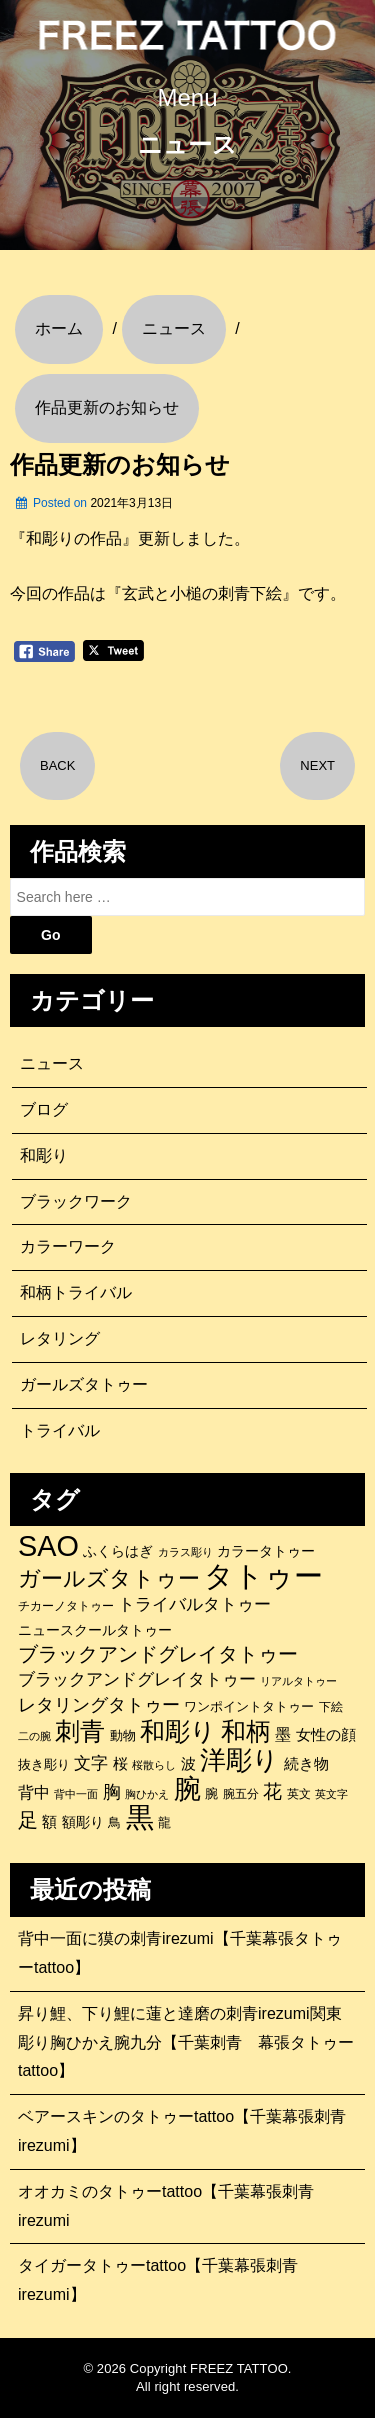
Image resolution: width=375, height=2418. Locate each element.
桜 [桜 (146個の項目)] (120, 1764)
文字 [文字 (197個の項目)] (91, 1763)
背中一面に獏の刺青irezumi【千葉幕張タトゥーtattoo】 (180, 1953)
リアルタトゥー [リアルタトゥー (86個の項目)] (298, 1681)
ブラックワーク (76, 1201)
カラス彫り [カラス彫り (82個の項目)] (185, 1552)
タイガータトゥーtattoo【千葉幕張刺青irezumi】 (158, 2280)
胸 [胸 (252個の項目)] (112, 1791)
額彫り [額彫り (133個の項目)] (83, 1822)
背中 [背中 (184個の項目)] (34, 1792)
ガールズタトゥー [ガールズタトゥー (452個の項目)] (109, 1579)
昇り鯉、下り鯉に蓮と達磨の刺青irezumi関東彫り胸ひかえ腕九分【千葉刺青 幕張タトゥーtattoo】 (186, 2042)
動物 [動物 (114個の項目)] (123, 1735)
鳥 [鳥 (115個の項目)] (114, 1822)
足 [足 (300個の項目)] (28, 1820)
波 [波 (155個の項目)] (188, 1763)
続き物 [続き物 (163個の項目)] (306, 1763)
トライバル (60, 1430)
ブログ (44, 1109)
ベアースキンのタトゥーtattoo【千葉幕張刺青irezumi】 (182, 2131)
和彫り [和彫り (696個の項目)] (178, 1731)
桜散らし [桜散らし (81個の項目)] (154, 1765)
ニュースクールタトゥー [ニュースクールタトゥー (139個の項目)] (95, 1630)
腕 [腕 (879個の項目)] (187, 1789)
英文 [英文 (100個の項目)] (299, 1794)
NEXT (317, 765)
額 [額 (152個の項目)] (49, 1822)
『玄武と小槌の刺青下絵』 (202, 593)
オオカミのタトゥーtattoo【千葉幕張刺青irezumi (166, 2206)
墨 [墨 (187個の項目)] (283, 1734)
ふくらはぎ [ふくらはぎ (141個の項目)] (118, 1551)
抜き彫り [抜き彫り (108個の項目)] (44, 1765)
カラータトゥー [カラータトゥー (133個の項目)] (266, 1551)
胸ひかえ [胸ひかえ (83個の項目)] (147, 1794)
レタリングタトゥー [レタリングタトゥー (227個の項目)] (99, 1705)
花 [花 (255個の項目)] (272, 1791)
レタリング (60, 1338)
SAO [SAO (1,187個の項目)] (48, 1546)
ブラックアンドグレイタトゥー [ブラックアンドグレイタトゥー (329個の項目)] (158, 1654)
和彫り (44, 1155)
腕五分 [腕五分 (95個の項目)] (241, 1793)
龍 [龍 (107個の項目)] (164, 1823)
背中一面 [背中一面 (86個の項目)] (76, 1794)
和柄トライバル (76, 1292)
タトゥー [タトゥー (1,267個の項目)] (263, 1576)
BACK (57, 765)
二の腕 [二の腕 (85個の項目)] (34, 1736)
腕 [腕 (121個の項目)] (211, 1793)
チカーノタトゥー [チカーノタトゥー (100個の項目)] (66, 1606)
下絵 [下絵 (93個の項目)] (331, 1706)
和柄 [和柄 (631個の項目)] (246, 1732)
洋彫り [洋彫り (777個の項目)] (239, 1760)
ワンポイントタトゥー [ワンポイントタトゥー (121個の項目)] (249, 1706)
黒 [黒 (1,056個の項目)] (140, 1818)
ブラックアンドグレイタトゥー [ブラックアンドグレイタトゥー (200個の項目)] (137, 1679)
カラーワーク (68, 1246)
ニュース (52, 1063)
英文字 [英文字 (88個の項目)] (331, 1794)
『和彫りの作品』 (74, 538)
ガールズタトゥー (84, 1384)
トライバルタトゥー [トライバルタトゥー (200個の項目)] (194, 1604)
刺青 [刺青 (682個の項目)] (80, 1731)
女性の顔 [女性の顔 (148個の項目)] (326, 1735)
